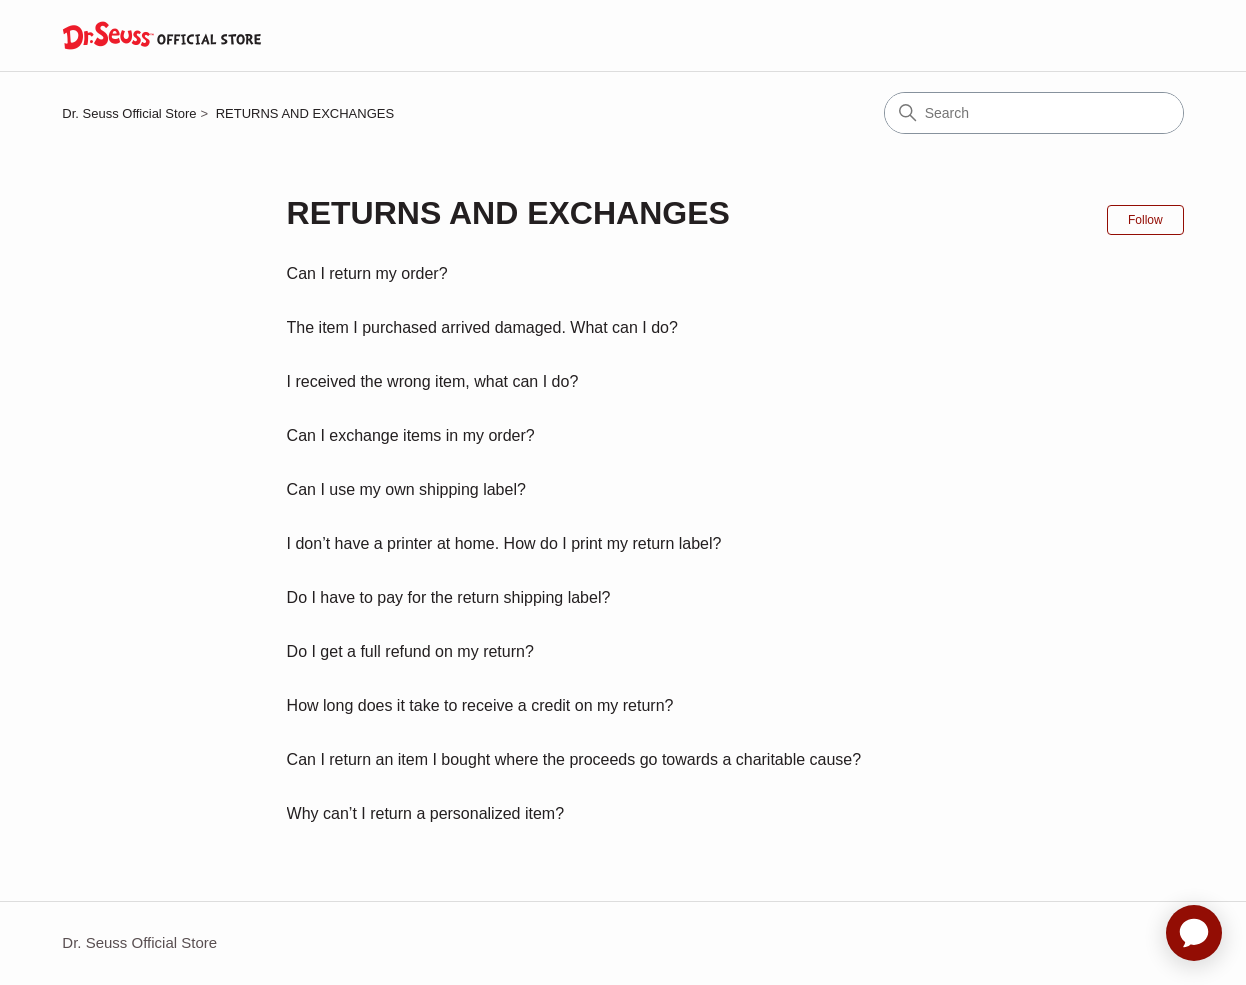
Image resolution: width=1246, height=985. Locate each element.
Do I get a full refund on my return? (410, 651)
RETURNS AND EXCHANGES (305, 113)
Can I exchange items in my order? (411, 435)
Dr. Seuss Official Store (129, 113)
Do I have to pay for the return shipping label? (449, 597)
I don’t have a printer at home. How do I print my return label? (504, 543)
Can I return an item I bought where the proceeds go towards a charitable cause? (574, 759)
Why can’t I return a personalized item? (425, 813)
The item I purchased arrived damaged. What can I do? (482, 327)
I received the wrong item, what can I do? (433, 381)
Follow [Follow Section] (1145, 220)
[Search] (1034, 113)
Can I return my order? (367, 273)
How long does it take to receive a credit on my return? (480, 705)
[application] (1194, 933)
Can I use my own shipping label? (406, 489)
